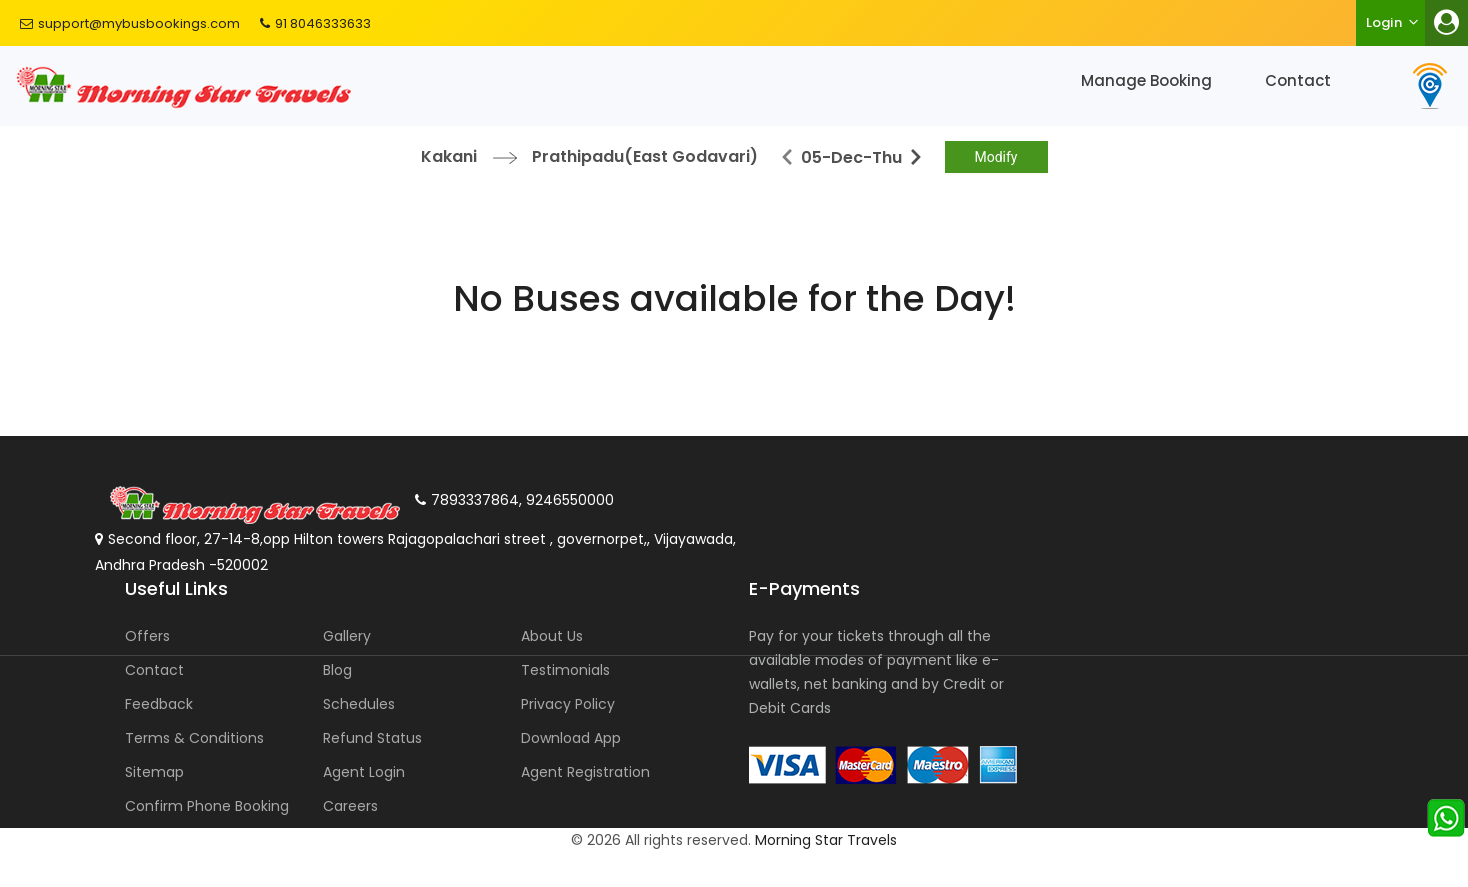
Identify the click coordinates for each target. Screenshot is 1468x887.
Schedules (359, 704)
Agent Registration (585, 772)
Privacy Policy (568, 704)
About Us (552, 636)
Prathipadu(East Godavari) (645, 156)
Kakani (449, 156)
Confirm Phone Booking (207, 806)
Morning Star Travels (826, 840)
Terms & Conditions (194, 738)
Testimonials (565, 670)
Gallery (347, 636)
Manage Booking (1146, 80)
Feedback (159, 704)
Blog (337, 670)
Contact (1298, 80)
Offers (147, 636)
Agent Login (364, 772)
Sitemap (154, 772)
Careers (350, 806)
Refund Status (372, 738)
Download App (571, 738)
